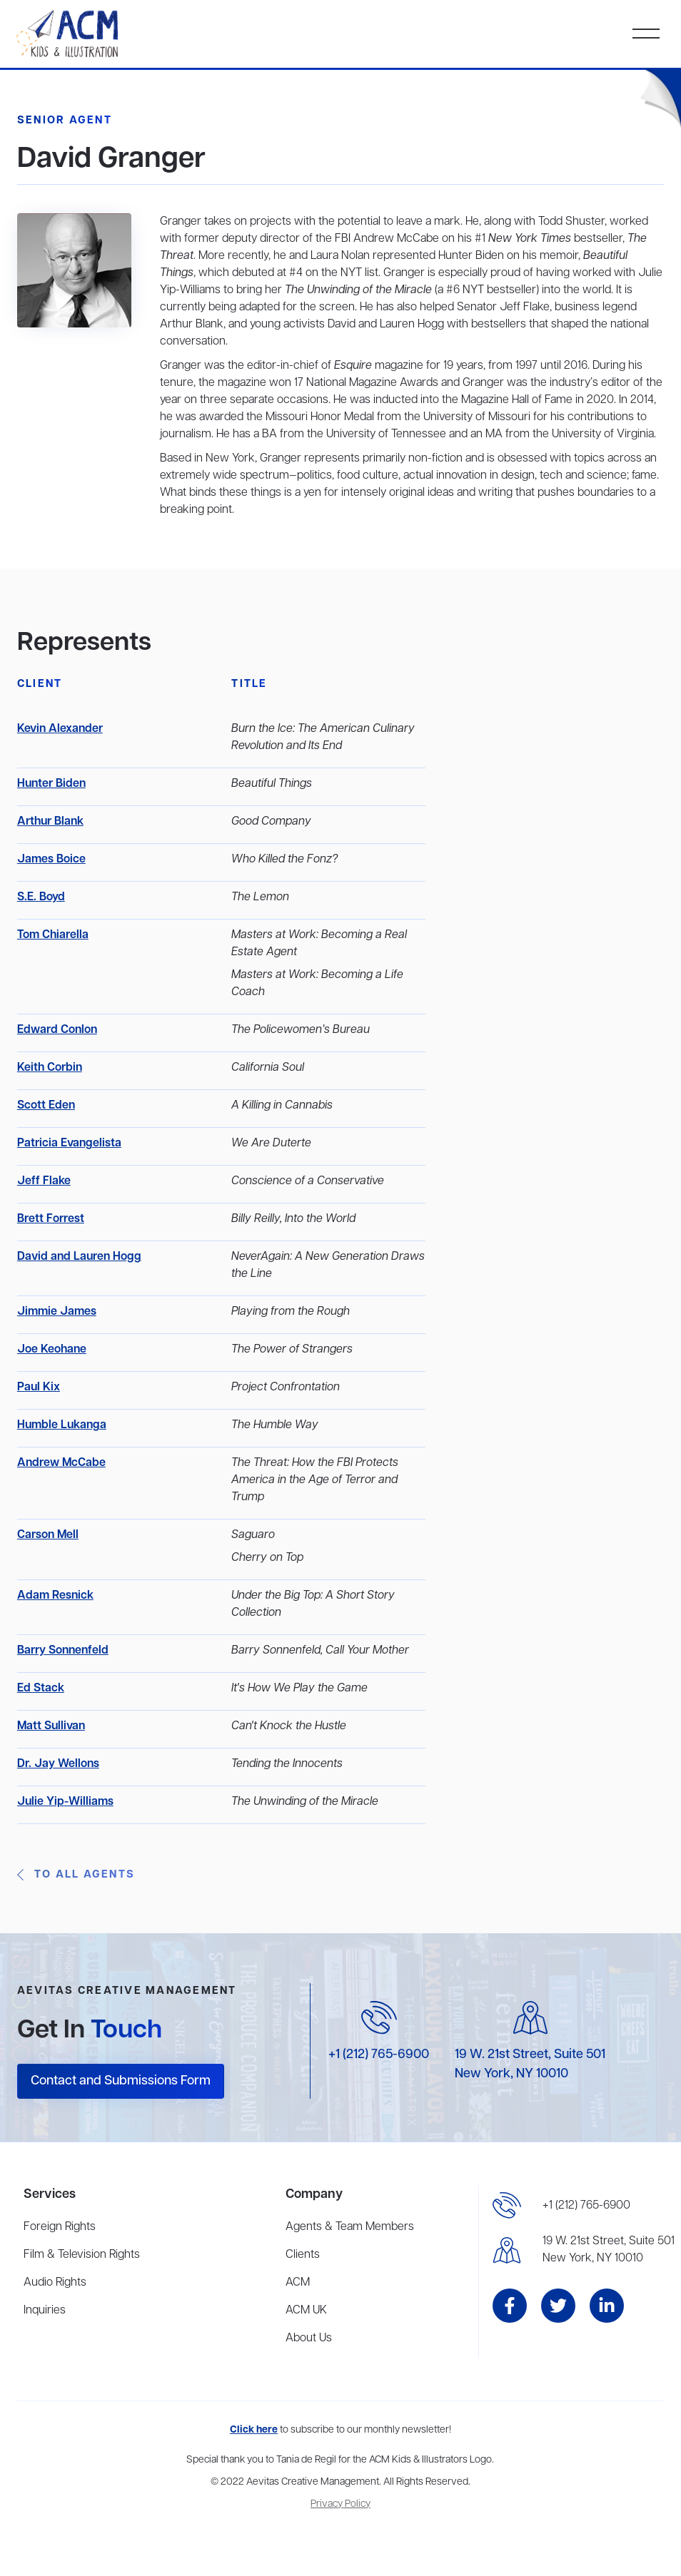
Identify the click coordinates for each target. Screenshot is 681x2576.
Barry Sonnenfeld (63, 1651)
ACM (298, 2283)
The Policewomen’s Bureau (300, 1030)
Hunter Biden (51, 784)
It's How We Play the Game (299, 1688)
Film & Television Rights (82, 2255)
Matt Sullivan (51, 1726)
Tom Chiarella (53, 935)
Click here (254, 2430)
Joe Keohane (51, 1350)
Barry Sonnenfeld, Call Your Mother (320, 1651)
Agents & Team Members (350, 2227)
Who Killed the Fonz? (284, 859)
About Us (309, 2338)
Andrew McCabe (61, 1463)
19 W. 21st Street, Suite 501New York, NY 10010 (609, 2250)
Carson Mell (48, 1535)
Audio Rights (55, 2283)
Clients (303, 2255)
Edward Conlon (57, 1030)
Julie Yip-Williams (65, 1802)
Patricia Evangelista (69, 1143)
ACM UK (306, 2310)
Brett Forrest (50, 1219)
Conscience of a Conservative (307, 1181)
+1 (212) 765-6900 (378, 2054)
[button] (646, 33)
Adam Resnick (55, 1596)
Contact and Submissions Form (121, 2080)
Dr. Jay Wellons (58, 1764)
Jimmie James (56, 1312)
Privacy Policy (340, 2504)
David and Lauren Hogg (79, 1257)
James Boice (51, 859)
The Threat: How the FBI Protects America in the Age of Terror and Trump (314, 1480)
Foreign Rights (60, 2227)
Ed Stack (40, 1688)
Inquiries (45, 2310)
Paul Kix (38, 1387)
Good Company (271, 822)
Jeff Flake (44, 1181)
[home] (68, 34)
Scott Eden (46, 1106)
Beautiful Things (271, 784)
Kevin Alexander (60, 729)
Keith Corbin (49, 1068)
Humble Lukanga (61, 1425)
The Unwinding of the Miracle (304, 1802)
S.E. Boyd (41, 897)
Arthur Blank (50, 822)
